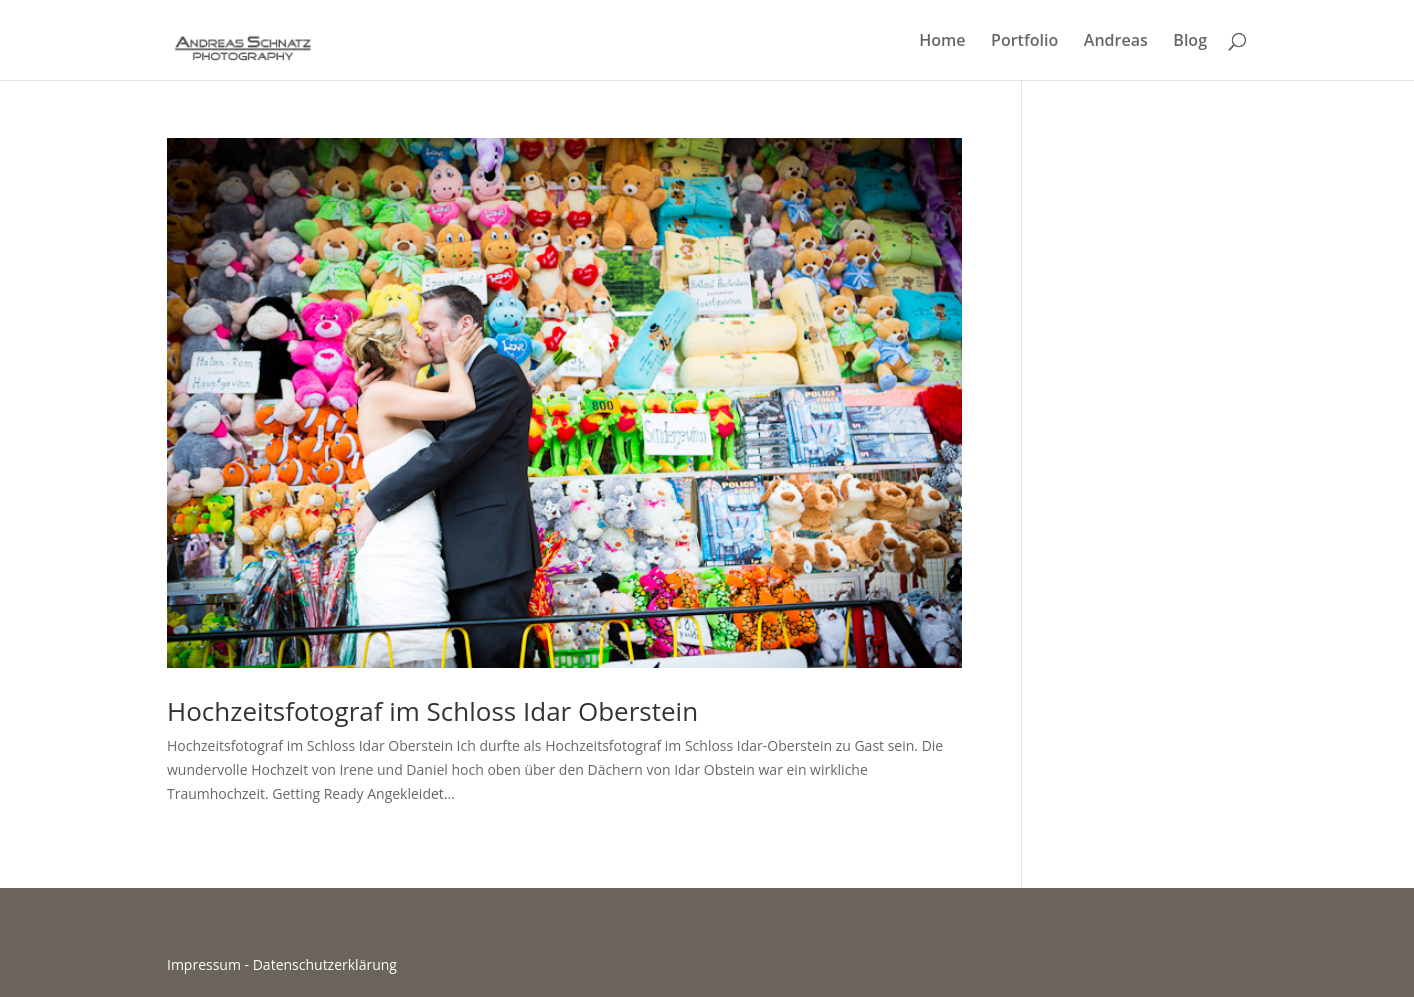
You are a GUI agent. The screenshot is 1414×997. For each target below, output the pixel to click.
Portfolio (1024, 42)
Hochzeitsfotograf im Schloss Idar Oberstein (432, 711)
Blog (1190, 42)
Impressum (204, 964)
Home (942, 42)
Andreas (1116, 42)
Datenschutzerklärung (325, 964)
